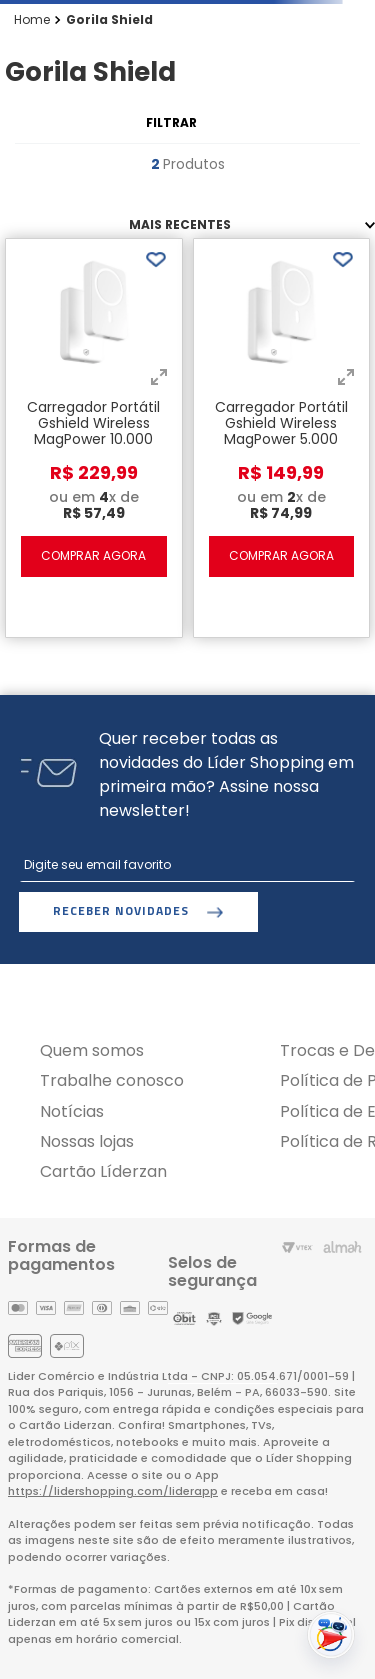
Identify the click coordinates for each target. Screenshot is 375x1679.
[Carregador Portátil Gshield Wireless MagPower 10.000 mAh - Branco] (94, 433)
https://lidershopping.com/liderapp (113, 1491)
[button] (159, 379)
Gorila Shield (109, 20)
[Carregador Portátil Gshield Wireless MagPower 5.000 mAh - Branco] (282, 433)
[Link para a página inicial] (32, 20)
